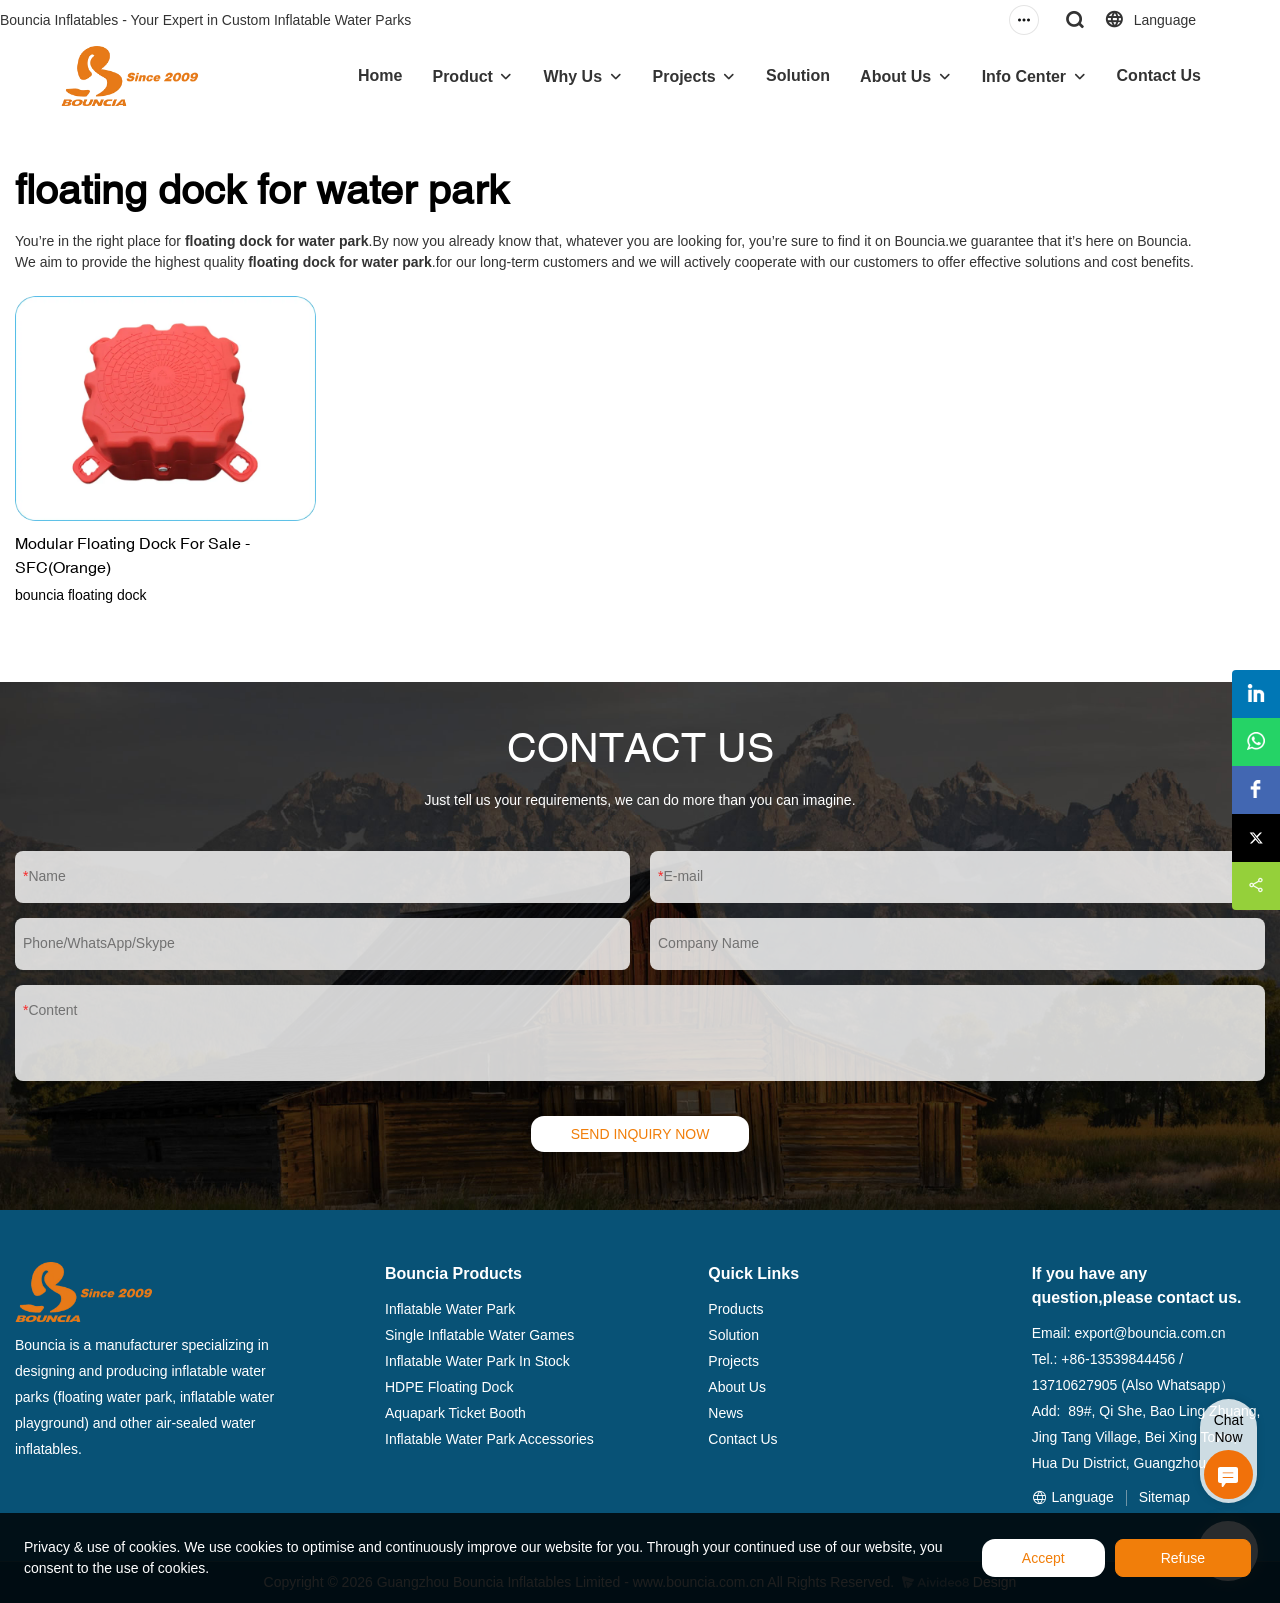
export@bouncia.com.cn (1149, 1333)
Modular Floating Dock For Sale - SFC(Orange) (132, 555)
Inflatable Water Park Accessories (489, 1439)
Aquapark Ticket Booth (455, 1413)
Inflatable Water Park (450, 1309)
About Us (895, 76)
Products (735, 1309)
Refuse (1183, 1558)
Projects (684, 76)
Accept (1043, 1558)
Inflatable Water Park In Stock (477, 1361)
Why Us (572, 76)
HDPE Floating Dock (449, 1387)
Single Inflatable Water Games (479, 1335)
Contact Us (1159, 75)
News (725, 1413)
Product (462, 76)
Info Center (1024, 76)
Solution (798, 75)
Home (380, 75)
